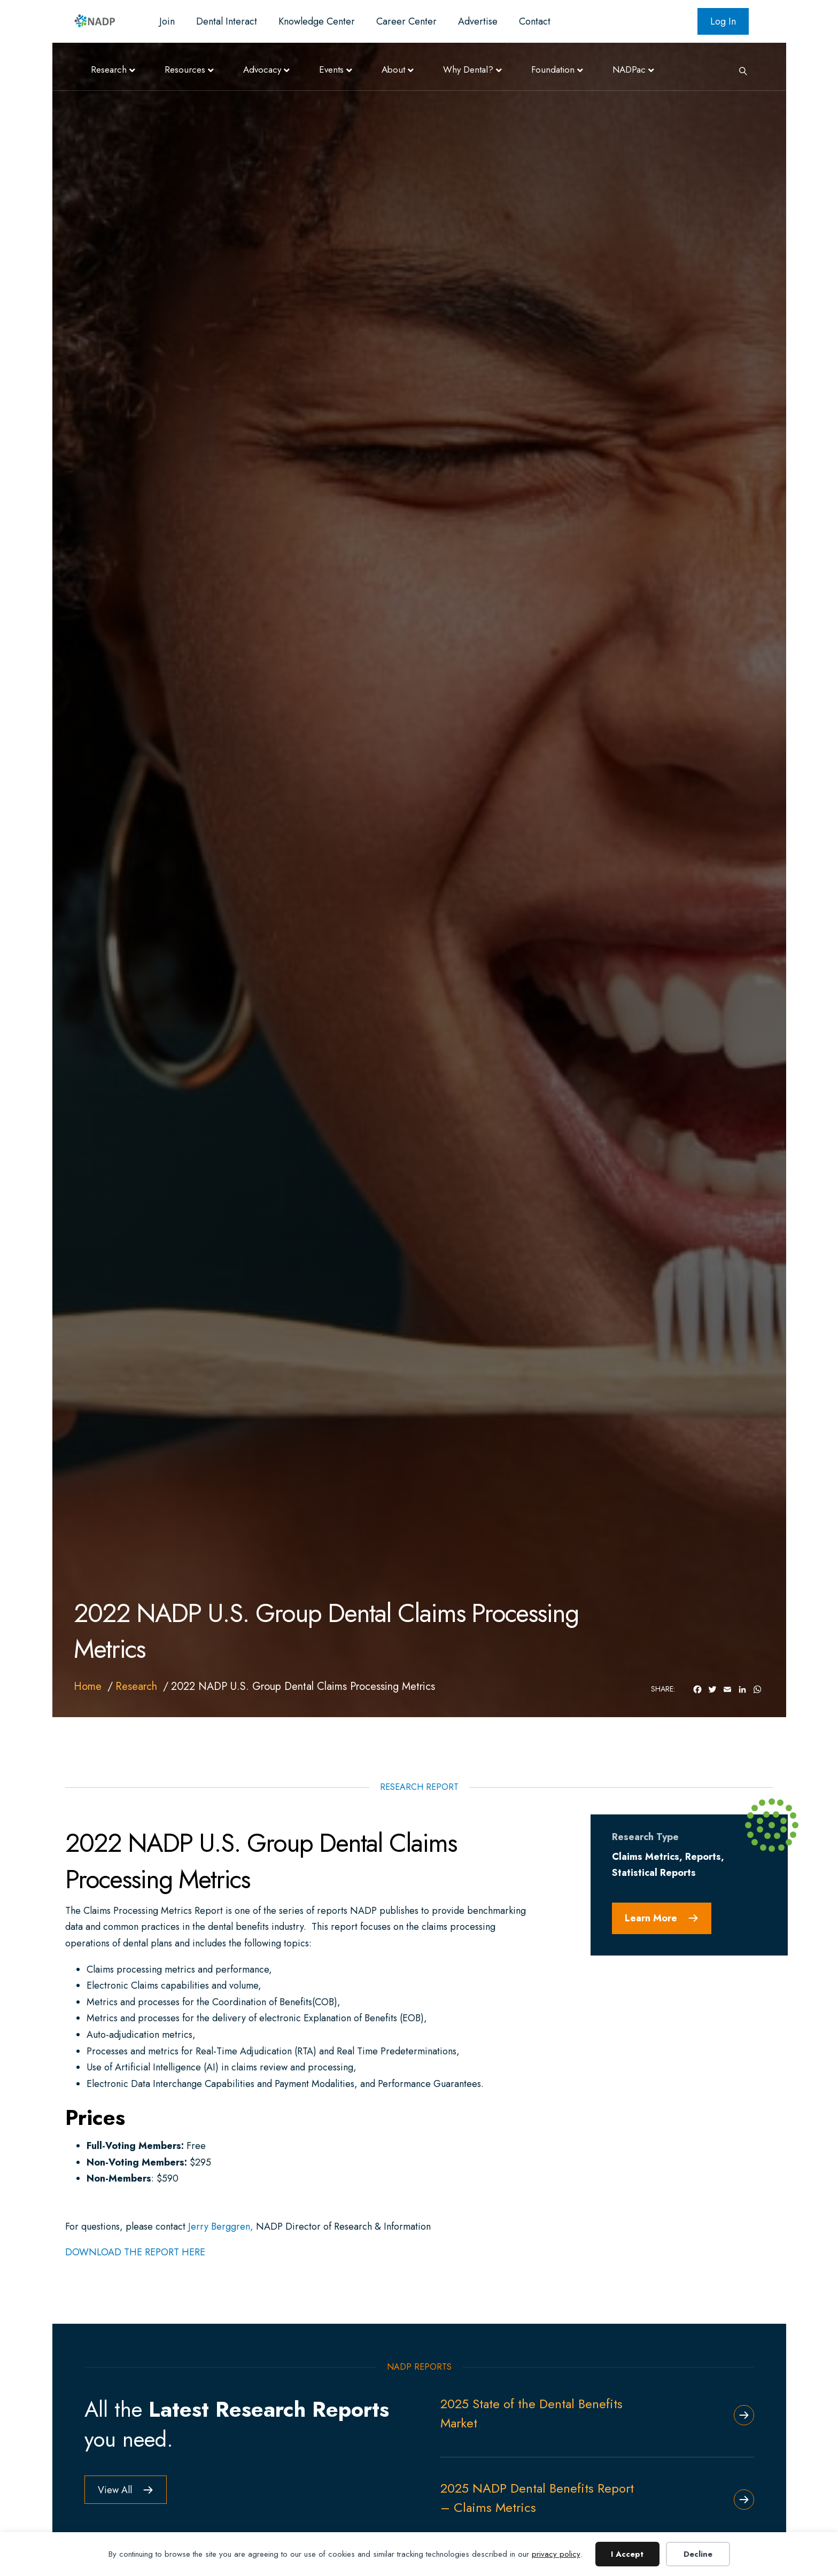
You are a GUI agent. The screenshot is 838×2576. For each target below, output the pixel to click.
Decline (698, 2554)
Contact (534, 21)
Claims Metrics (645, 1857)
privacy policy (556, 2554)
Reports (703, 1857)
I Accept (627, 2554)
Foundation (553, 69)
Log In (723, 21)
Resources (185, 69)
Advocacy (262, 69)
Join (167, 21)
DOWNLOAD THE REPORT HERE (135, 2252)
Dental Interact (226, 21)
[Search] (739, 70)
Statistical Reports (654, 1873)
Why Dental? (468, 69)
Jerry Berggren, (220, 2226)
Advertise (478, 21)
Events (331, 69)
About (393, 69)
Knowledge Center (316, 21)
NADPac (629, 69)
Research (109, 69)
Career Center (406, 21)
